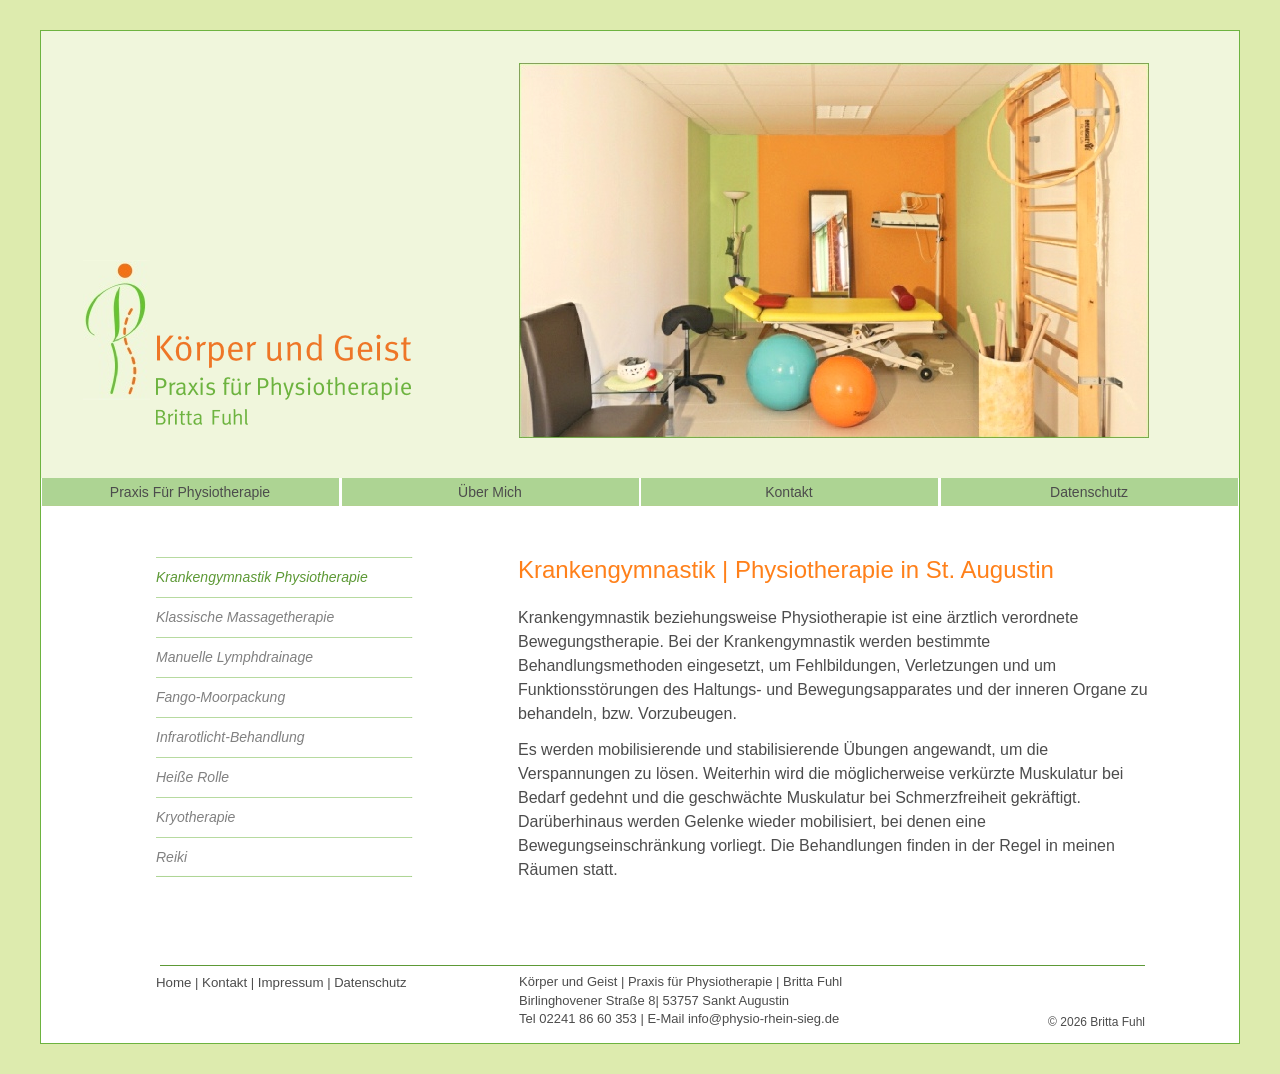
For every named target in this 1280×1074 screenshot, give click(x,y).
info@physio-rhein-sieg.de (763, 1018)
